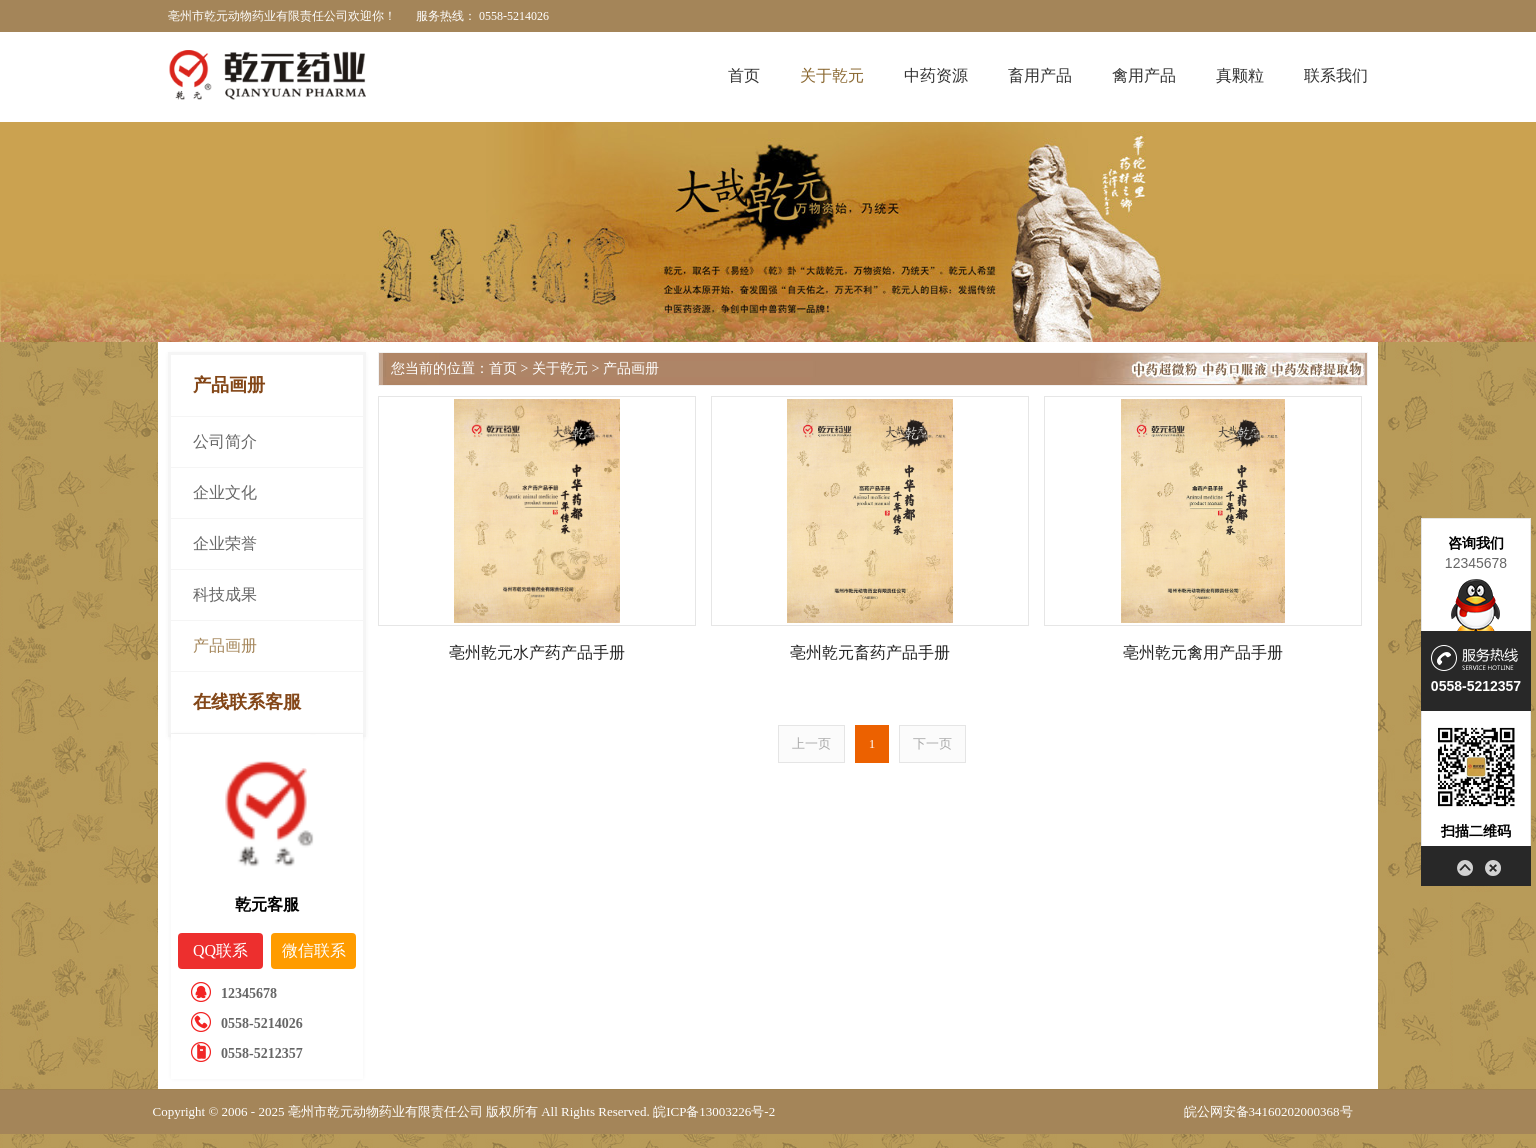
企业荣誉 (225, 543)
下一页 (932, 743)
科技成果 (225, 594)
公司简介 (225, 441)
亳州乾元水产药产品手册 (537, 652)
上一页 (811, 743)
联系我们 (1336, 75)
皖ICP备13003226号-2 (714, 1111)
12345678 (1476, 563)
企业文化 (225, 492)
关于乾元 (832, 75)
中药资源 (936, 75)
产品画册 (225, 645)
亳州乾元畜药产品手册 (870, 652)
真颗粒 (1240, 75)
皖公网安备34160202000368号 (1268, 1111)
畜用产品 (1040, 75)
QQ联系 (220, 950)
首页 (744, 75)
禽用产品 (1144, 75)
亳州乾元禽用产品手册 (1203, 652)
